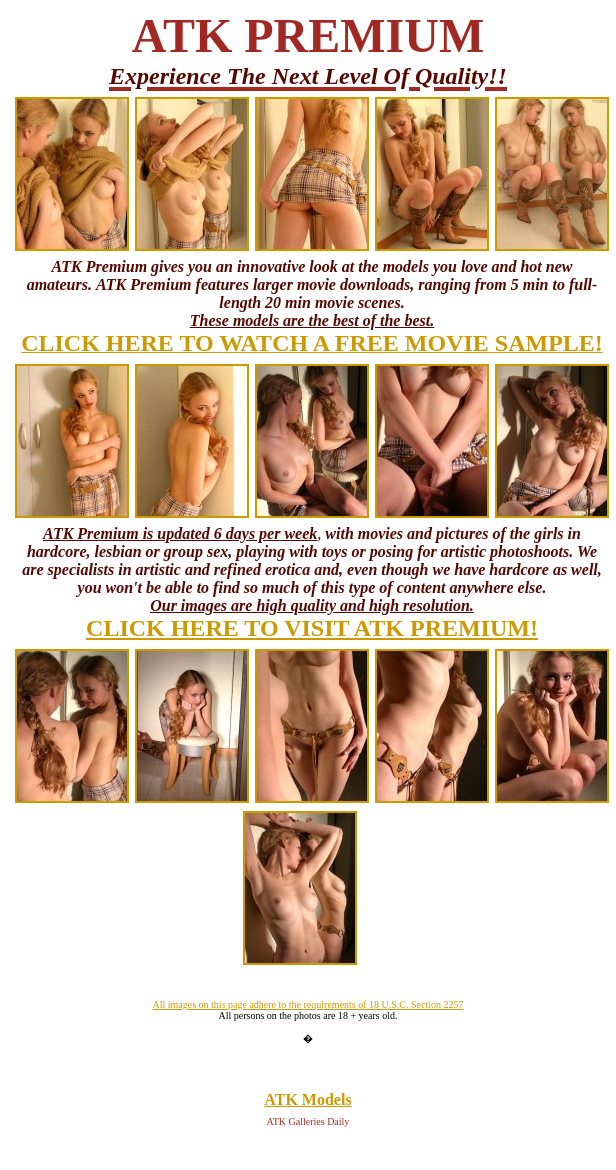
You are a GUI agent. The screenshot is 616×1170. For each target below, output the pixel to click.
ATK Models (307, 1099)
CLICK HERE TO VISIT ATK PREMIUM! (312, 628)
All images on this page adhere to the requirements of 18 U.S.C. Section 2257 (307, 1004)
